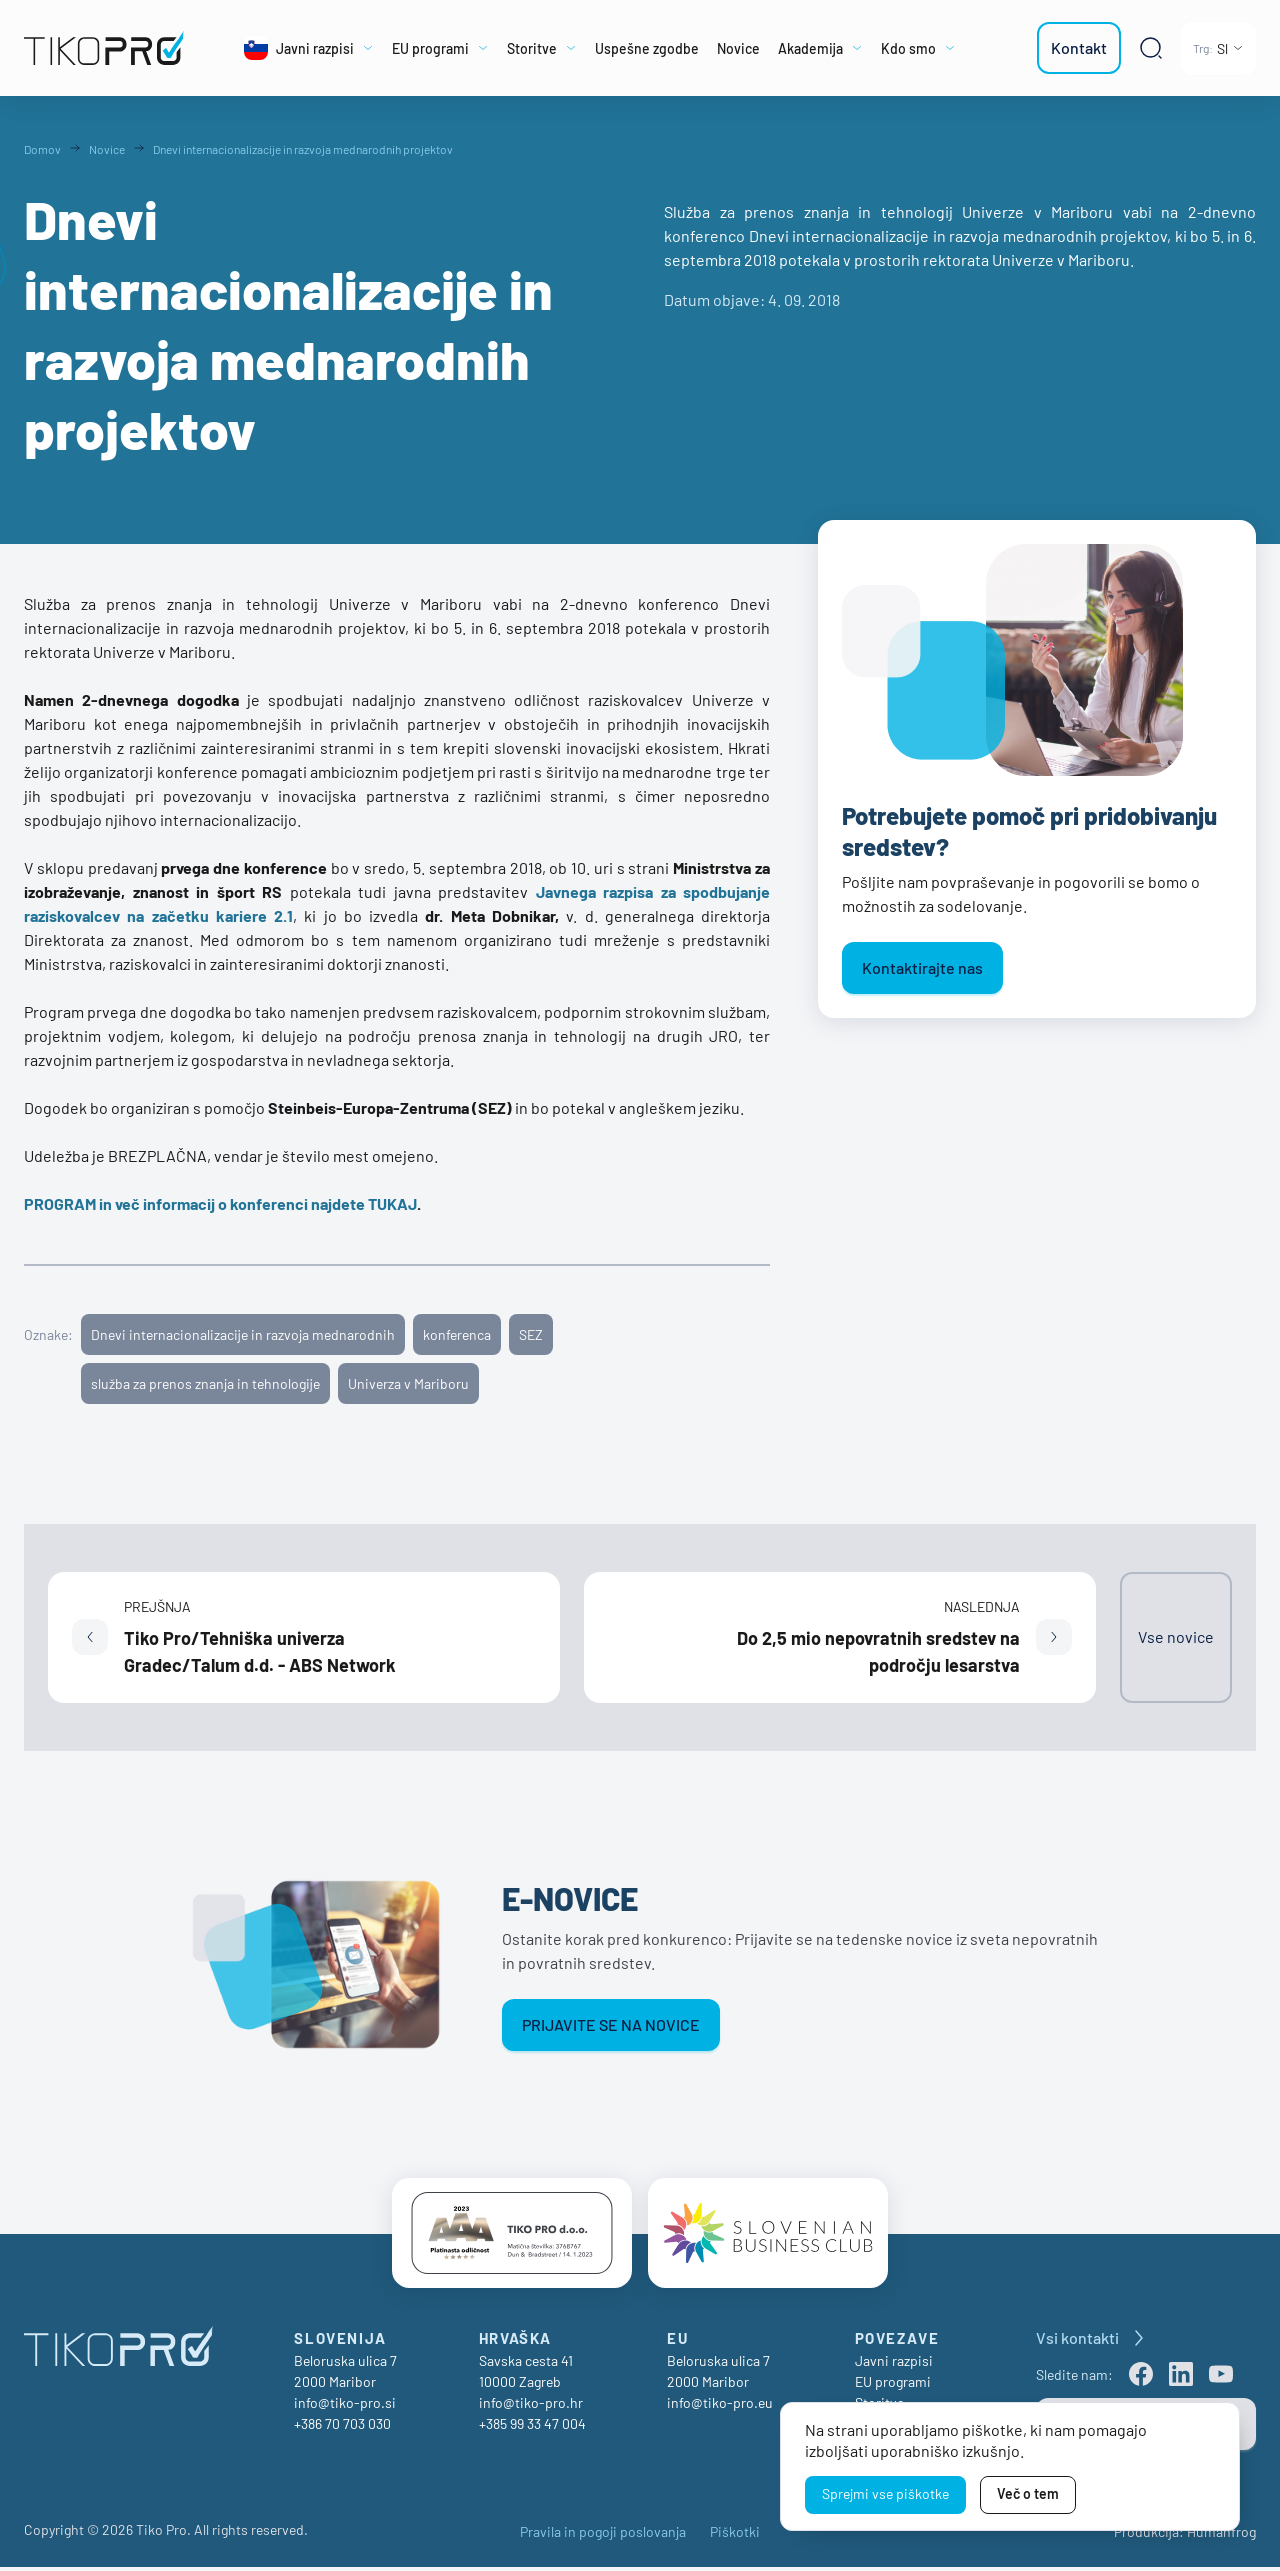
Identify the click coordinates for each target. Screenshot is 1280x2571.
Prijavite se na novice (611, 2024)
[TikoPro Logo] (104, 48)
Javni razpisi (894, 2364)
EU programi (893, 2385)
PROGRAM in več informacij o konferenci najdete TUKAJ (220, 1203)
